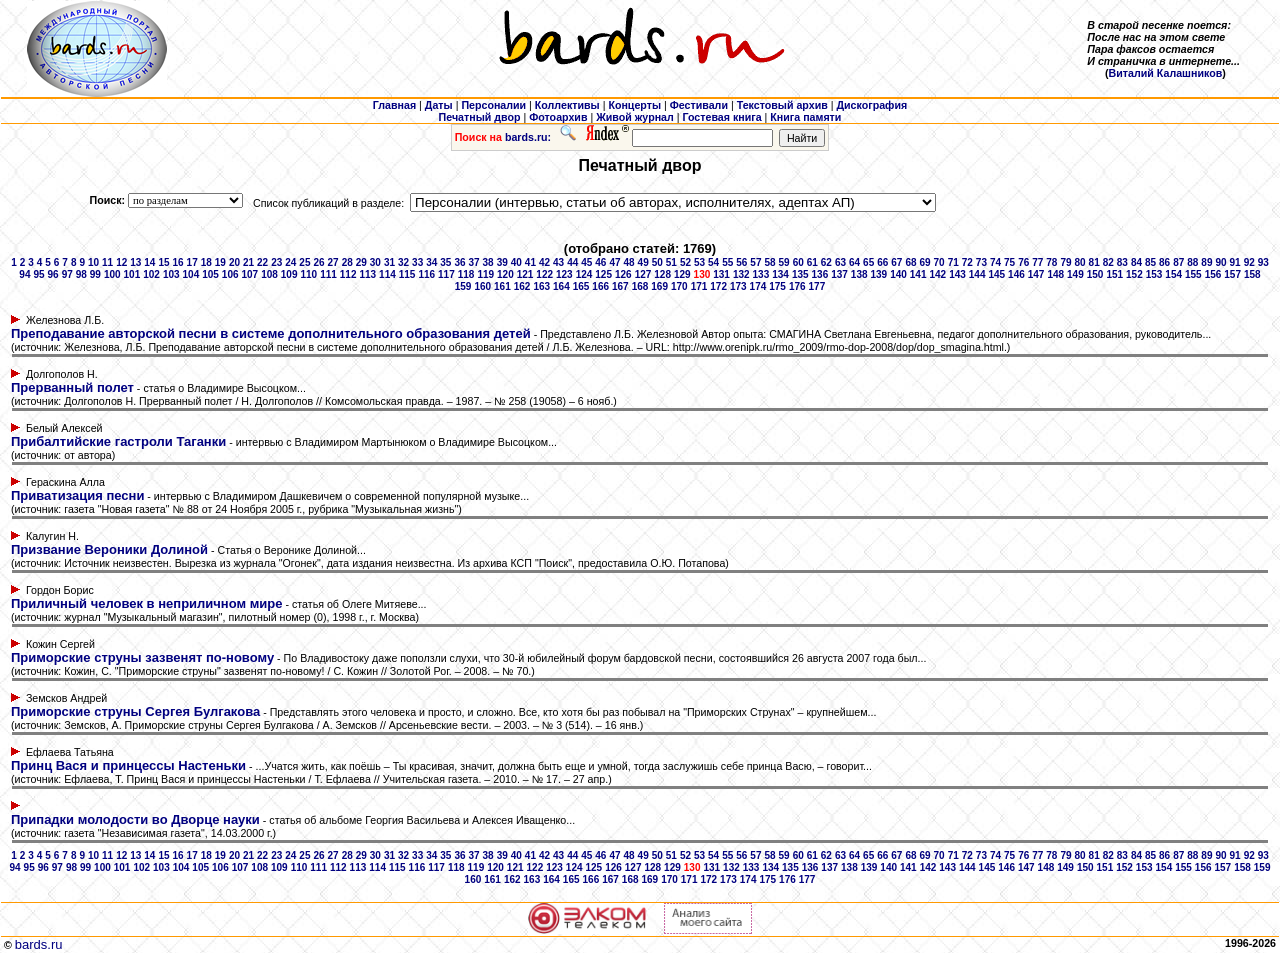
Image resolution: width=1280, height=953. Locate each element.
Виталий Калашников (1166, 73)
